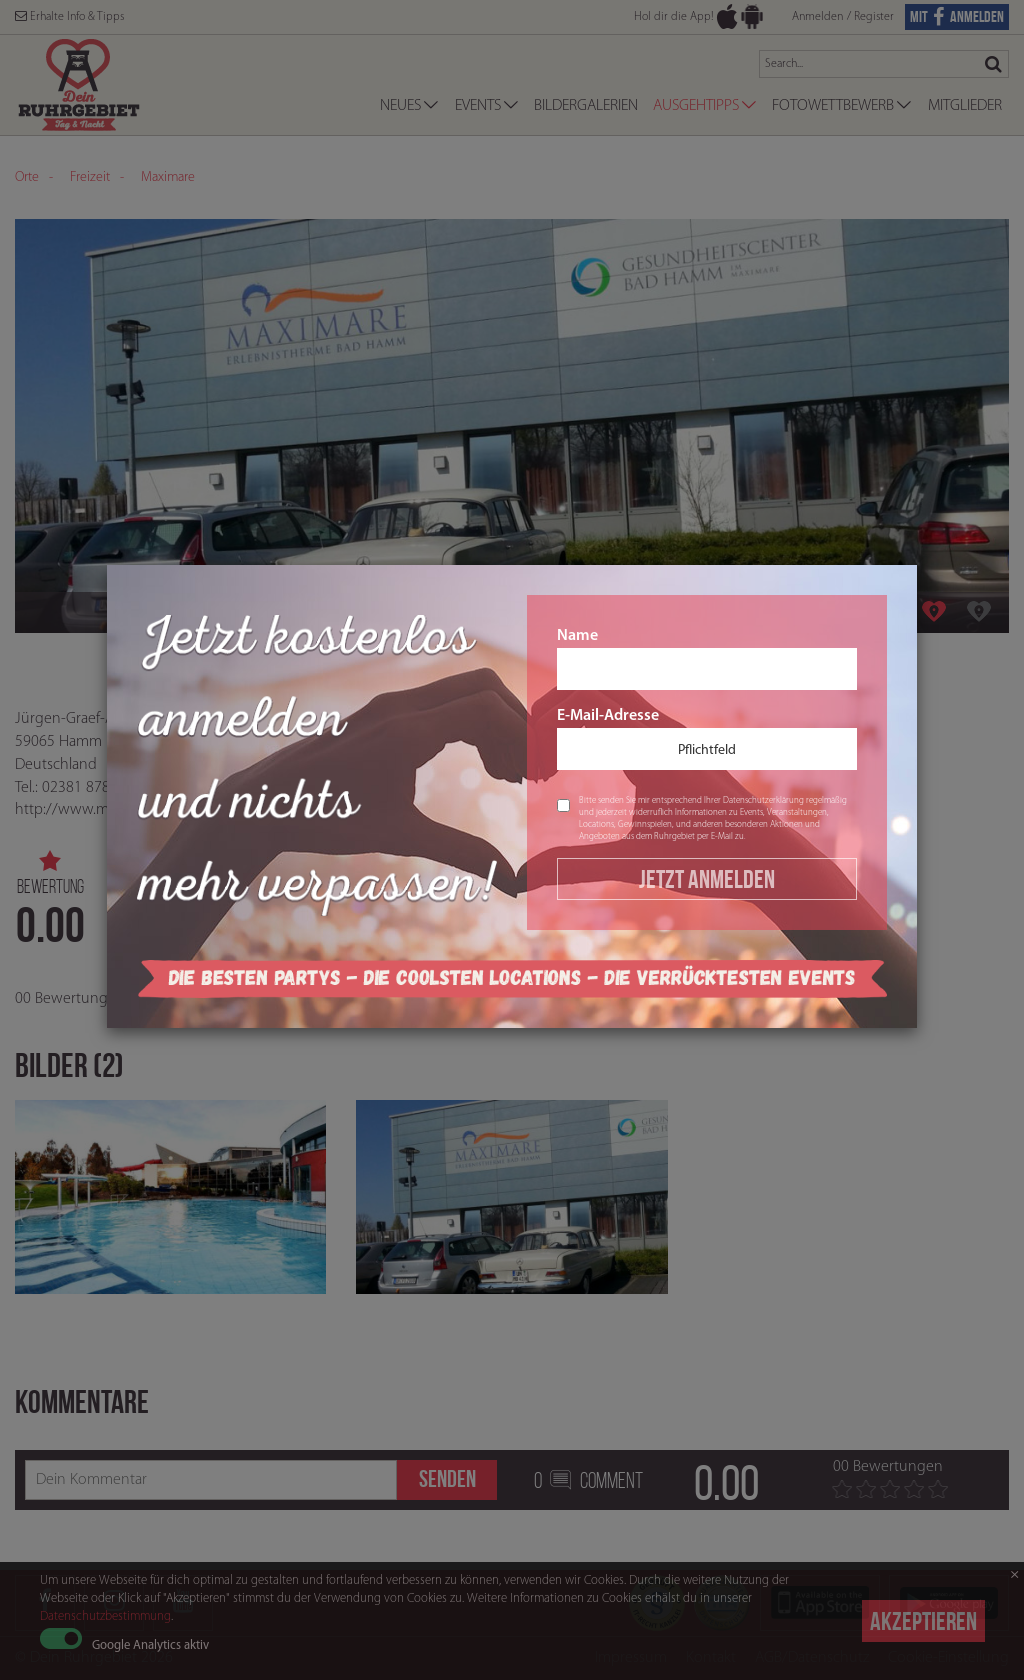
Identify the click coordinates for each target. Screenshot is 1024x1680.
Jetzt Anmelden (707, 879)
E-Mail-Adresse (707, 739)
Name (707, 659)
